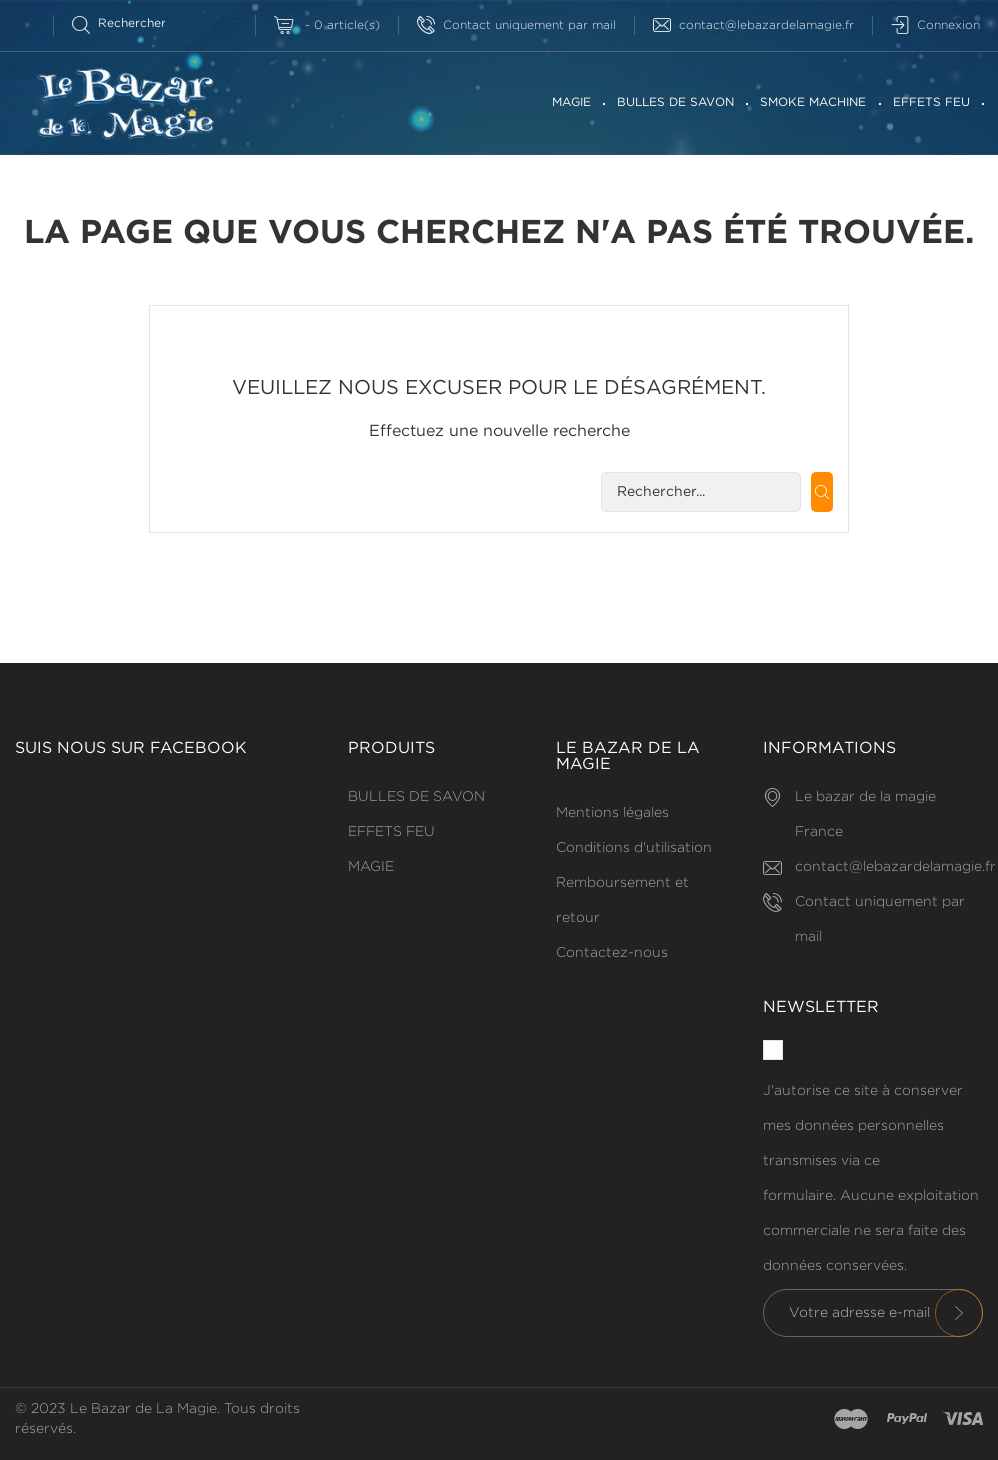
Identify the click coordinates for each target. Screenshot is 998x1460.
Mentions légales (612, 813)
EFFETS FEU (931, 102)
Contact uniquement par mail (516, 25)
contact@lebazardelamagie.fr (753, 25)
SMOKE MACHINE (813, 102)
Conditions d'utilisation (634, 848)
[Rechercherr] (127, 23)
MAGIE (571, 102)
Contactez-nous (612, 953)
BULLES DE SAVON (675, 102)
